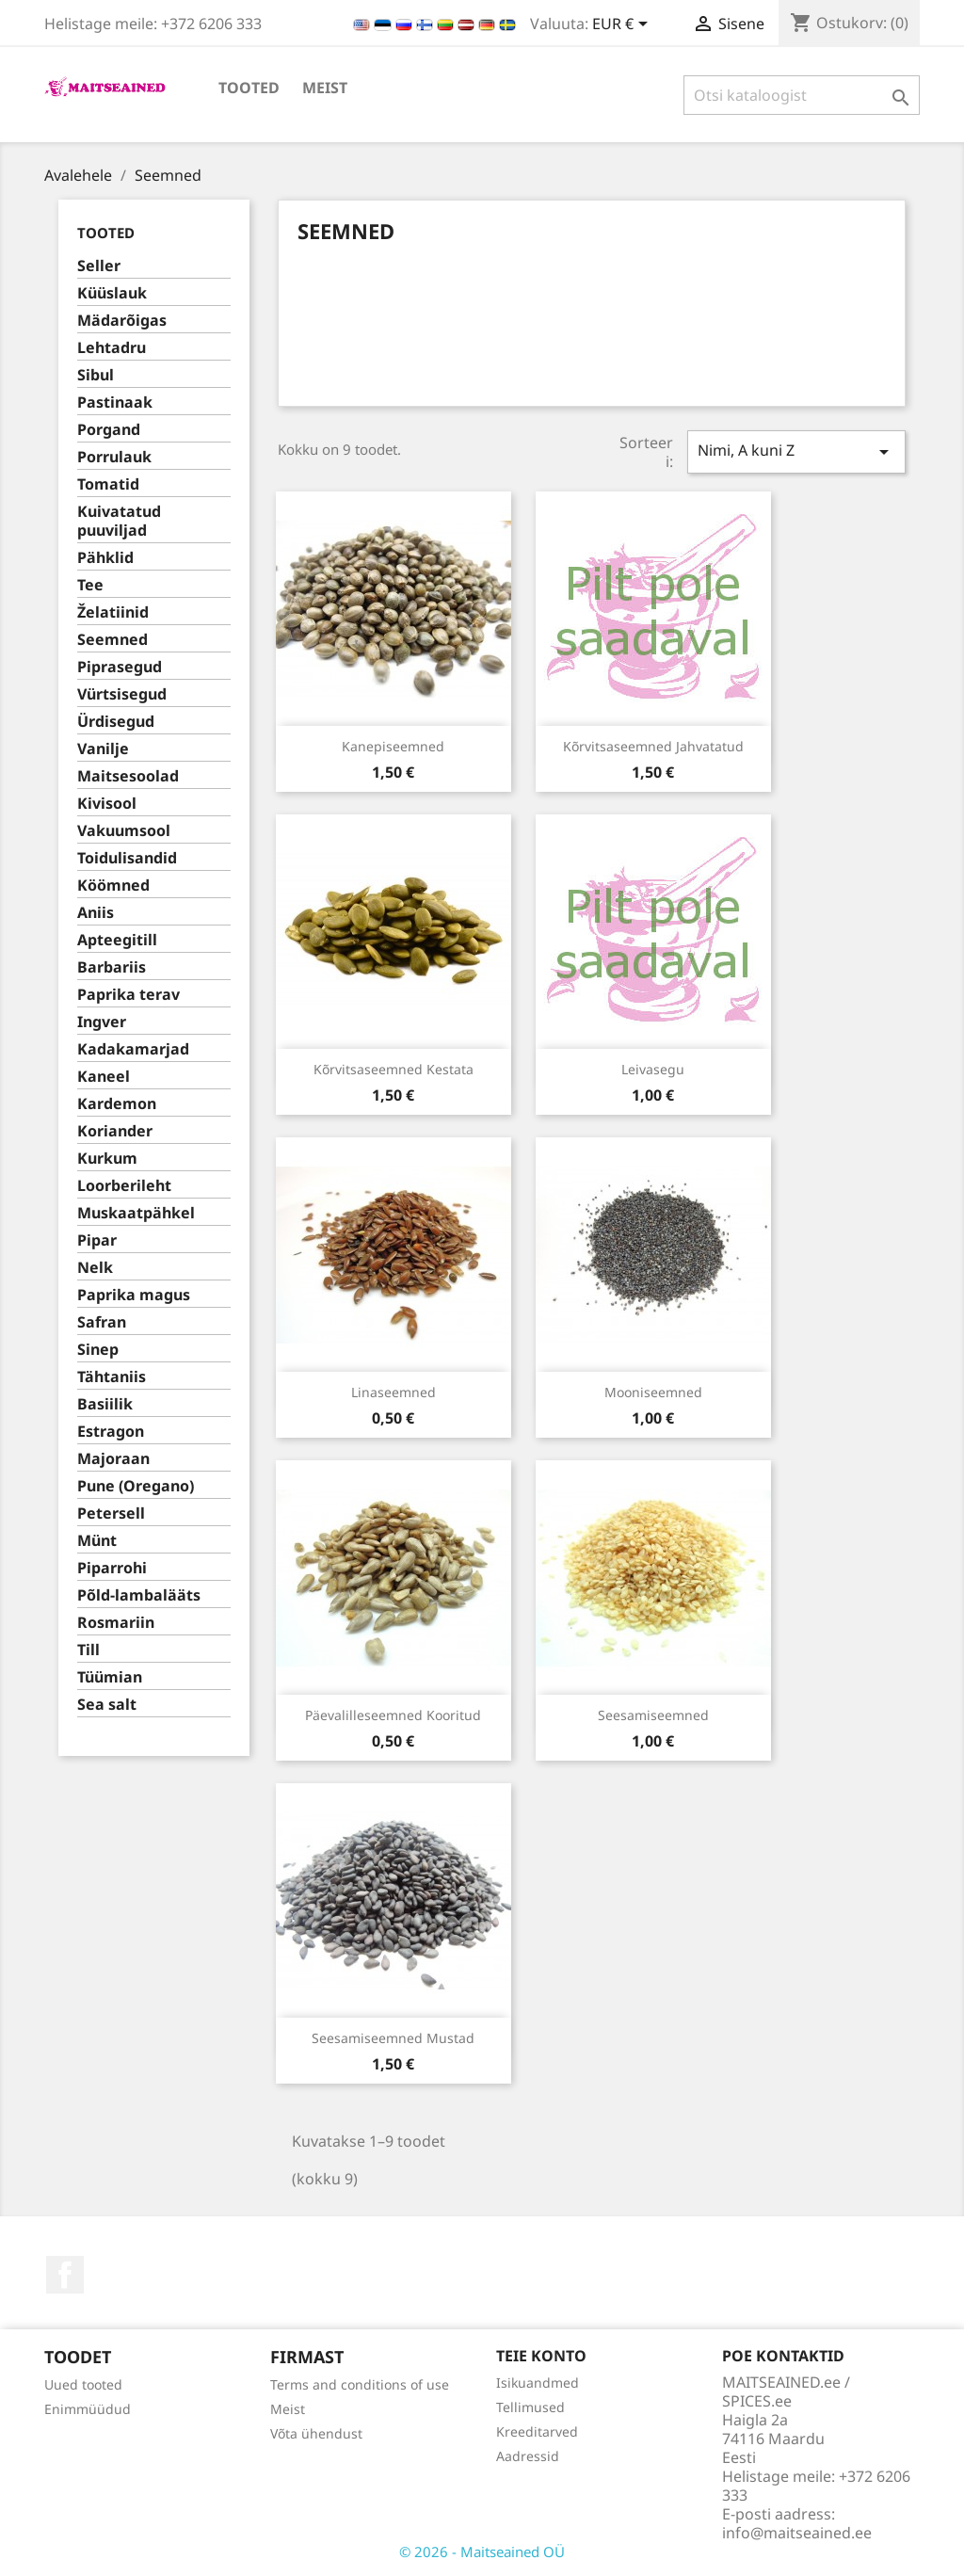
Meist (324, 87)
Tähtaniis (111, 1377)
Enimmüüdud (87, 2409)
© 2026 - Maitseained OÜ (482, 2551)
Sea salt (107, 1705)
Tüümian (109, 1677)
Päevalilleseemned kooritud (393, 1715)
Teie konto (541, 2355)
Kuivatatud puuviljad (119, 521)
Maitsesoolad (128, 776)
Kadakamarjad (133, 1049)
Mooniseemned (653, 1392)
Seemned (112, 640)
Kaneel (103, 1077)
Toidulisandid (127, 858)
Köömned (113, 885)
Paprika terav (128, 995)
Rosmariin (115, 1623)
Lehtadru (111, 348)
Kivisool (107, 803)
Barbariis (111, 967)
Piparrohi (112, 1568)
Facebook (65, 2275)
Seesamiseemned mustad (393, 2038)
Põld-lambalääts (139, 1595)
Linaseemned (393, 1392)
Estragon (110, 1431)
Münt (97, 1541)
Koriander (115, 1131)
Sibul (95, 375)
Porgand (108, 430)
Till (88, 1650)
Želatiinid (113, 612)
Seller (98, 266)
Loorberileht (124, 1186)
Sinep (98, 1350)
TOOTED (249, 87)
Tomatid (108, 484)
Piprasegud (119, 667)
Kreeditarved (537, 2431)
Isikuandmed (537, 2382)
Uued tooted (83, 2384)
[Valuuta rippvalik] (623, 25)
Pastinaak (115, 402)
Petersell (111, 1513)
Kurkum (107, 1158)
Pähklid (105, 558)
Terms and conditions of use (359, 2384)
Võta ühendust (316, 2433)
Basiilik (105, 1404)
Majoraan (113, 1459)
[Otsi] (801, 95)
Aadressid (527, 2456)
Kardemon (116, 1104)
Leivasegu (652, 1069)
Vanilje (103, 749)
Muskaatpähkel (136, 1213)
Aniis (95, 913)
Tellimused (530, 2407)
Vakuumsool (123, 831)
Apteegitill (117, 940)
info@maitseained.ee (797, 2532)
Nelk (95, 1268)
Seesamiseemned (653, 1715)
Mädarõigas (122, 320)
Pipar (97, 1240)
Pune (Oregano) (135, 1486)
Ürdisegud (115, 722)
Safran (101, 1322)
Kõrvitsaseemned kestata (393, 1069)
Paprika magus (133, 1295)
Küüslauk (112, 293)
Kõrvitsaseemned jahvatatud (653, 746)
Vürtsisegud (122, 694)
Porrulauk (114, 457)
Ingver (101, 1022)
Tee (90, 585)
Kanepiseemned (393, 746)
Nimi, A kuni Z (796, 451)
